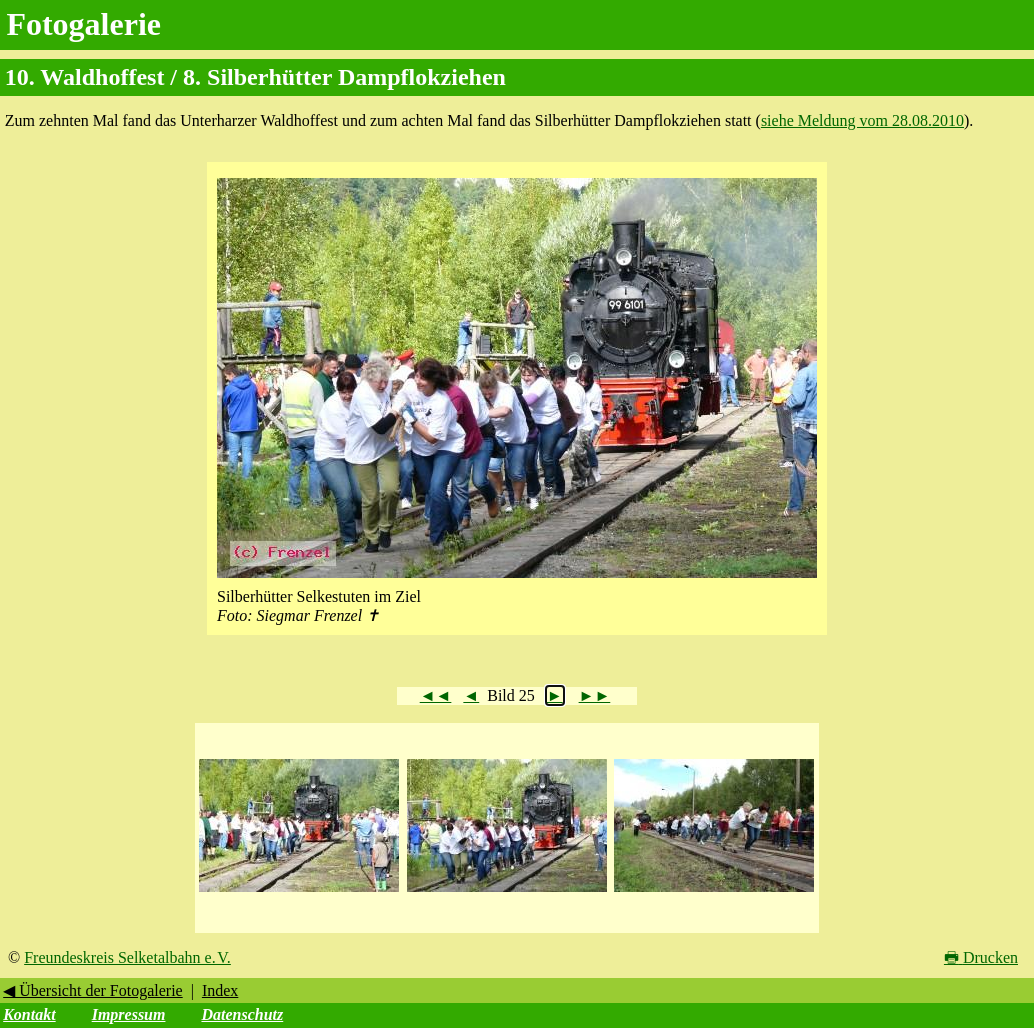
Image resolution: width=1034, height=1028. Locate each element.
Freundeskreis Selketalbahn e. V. (127, 957)
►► (595, 695)
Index (220, 990)
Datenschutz (242, 1014)
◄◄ (436, 695)
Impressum (129, 1014)
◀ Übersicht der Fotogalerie (93, 990)
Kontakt (29, 1014)
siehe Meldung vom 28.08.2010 (862, 120)
